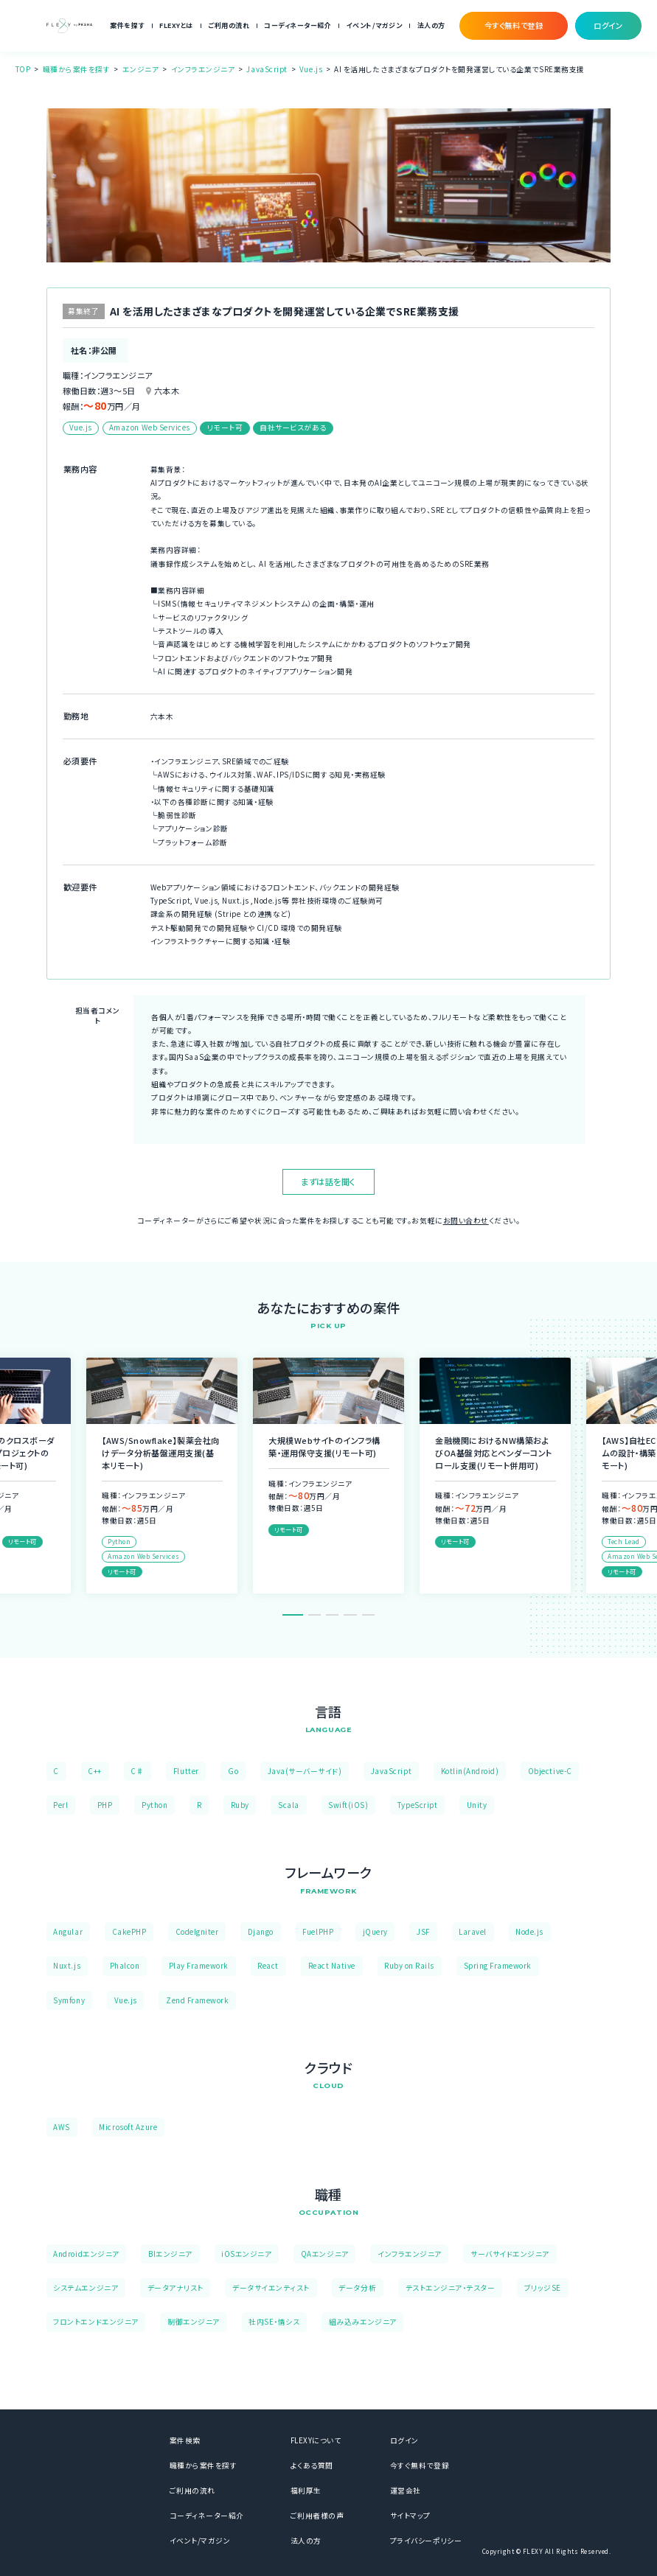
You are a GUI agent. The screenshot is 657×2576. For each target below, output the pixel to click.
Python (154, 1805)
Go (233, 1771)
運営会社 (405, 2490)
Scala (288, 1805)
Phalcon (125, 1966)
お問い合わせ (466, 1220)
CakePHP (129, 1932)
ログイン (404, 2440)
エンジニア (140, 69)
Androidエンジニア (86, 2254)
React (268, 1966)
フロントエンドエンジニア (95, 2322)
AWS (61, 2127)
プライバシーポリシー (426, 2540)
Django (261, 1932)
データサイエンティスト (271, 2288)
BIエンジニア (170, 2254)
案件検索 (185, 2440)
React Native (331, 1966)
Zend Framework (197, 2000)
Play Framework (199, 1966)
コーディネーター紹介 (297, 25)
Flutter (186, 1771)
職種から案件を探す (77, 69)
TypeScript (417, 1805)
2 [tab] (314, 1615)
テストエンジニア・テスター (451, 2288)
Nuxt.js (66, 1966)
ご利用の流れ (228, 25)
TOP (23, 69)
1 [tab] (292, 1615)
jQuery (375, 1932)
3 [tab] (332, 1615)
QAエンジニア (325, 2254)
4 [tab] (350, 1615)
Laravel (473, 1932)
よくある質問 (312, 2465)
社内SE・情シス (273, 2322)
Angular (68, 1932)
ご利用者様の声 (317, 2515)
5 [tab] (368, 1615)
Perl (60, 1805)
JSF (423, 1932)
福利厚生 (306, 2490)
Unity (477, 1805)
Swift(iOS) (348, 1805)
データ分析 (357, 2288)
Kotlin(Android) (470, 1771)
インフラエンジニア (203, 69)
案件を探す (127, 25)
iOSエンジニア (246, 2254)
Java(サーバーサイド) (305, 1771)
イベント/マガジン (375, 25)
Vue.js (310, 69)
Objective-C (550, 1771)
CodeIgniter (197, 1932)
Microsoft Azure (128, 2127)
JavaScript (266, 69)
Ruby (240, 1805)
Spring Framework (498, 1966)
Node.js (529, 1932)
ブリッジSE (542, 2288)
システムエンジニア (85, 2288)
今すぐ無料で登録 (419, 2465)
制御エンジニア (193, 2322)
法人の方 (431, 25)
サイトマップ (410, 2515)
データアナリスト (175, 2288)
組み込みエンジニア (363, 2322)
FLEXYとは (176, 25)
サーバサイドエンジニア (509, 2254)
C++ (95, 1771)
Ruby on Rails (409, 1966)
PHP (105, 1805)
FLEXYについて (316, 2440)
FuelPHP (317, 1932)
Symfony (69, 2000)
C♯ (137, 1771)
